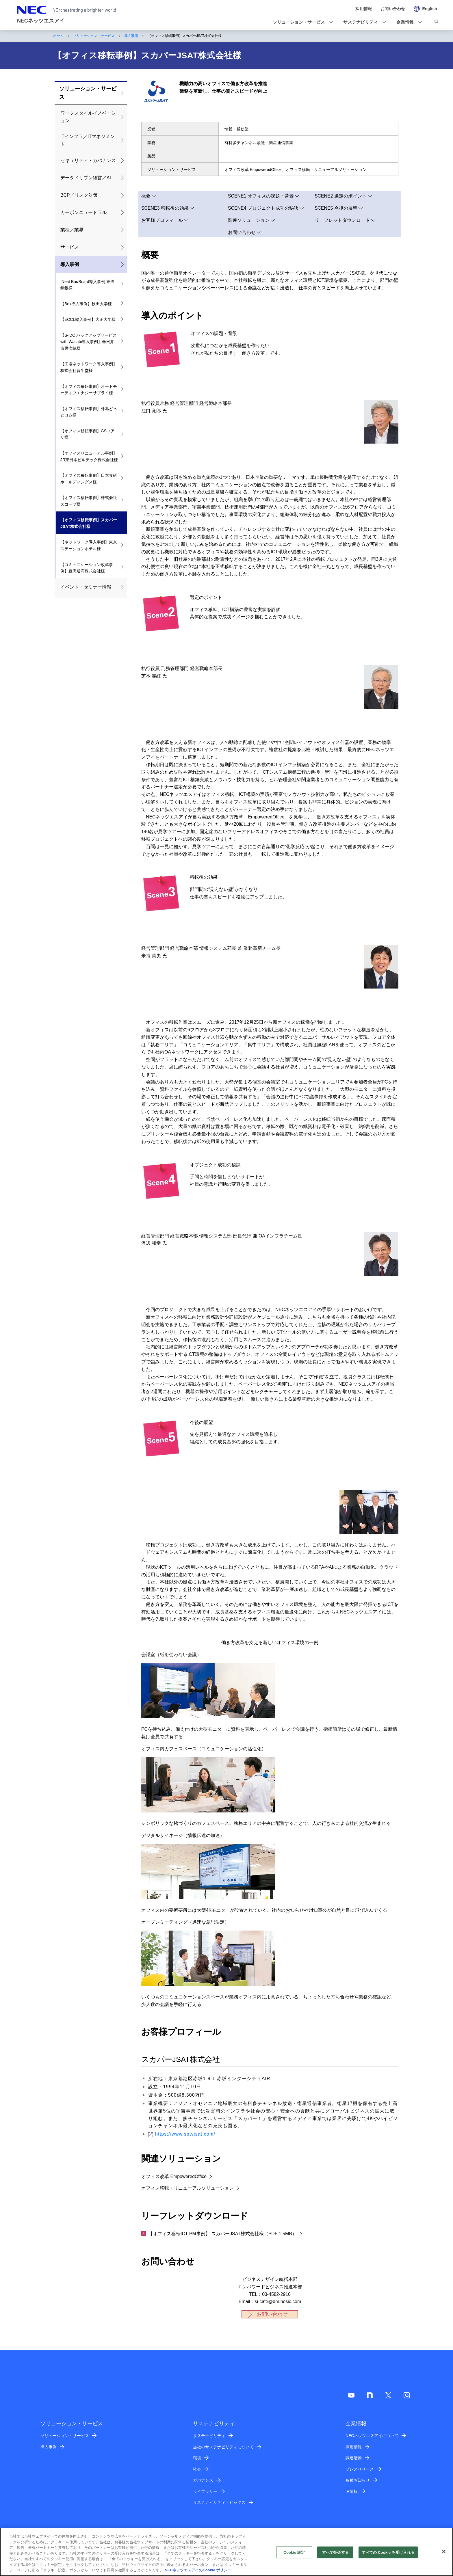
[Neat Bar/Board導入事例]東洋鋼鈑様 (87, 285)
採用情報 (354, 2447)
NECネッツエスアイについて (372, 2435)
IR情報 (352, 2491)
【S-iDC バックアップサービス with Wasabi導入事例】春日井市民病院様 (88, 342)
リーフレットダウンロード (342, 220)
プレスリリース (360, 2469)
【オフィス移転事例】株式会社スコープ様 (88, 501)
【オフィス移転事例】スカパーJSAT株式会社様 (88, 523)
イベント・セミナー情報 (85, 587)
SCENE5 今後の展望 (336, 208)
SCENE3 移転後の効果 (165, 208)
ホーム (58, 36)
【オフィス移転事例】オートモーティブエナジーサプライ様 (88, 389)
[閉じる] (443, 2551)
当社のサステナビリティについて (223, 2447)
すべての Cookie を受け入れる (388, 2552)
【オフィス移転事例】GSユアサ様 (87, 434)
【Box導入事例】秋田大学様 (86, 303)
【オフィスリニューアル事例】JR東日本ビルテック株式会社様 (89, 456)
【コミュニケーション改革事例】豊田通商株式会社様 (86, 568)
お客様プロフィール (162, 220)
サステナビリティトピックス (219, 2502)
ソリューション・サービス (94, 36)
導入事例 (131, 36)
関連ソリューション (249, 220)
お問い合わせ (242, 232)
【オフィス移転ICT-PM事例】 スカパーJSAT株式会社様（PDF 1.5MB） (219, 2233)
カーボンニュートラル (83, 212)
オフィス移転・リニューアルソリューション (187, 2188)
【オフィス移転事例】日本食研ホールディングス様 (88, 478)
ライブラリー (205, 2491)
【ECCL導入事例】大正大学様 (88, 319)
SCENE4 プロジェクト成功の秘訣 (263, 208)
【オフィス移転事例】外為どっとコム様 (88, 412)
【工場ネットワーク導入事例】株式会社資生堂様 (88, 367)
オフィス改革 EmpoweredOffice (174, 2176)
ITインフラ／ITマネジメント (87, 140)
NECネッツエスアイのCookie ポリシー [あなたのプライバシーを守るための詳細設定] (198, 2570)
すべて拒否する (335, 2552)
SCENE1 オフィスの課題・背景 (261, 195)
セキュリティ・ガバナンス (88, 160)
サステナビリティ (209, 2435)
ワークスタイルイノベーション (88, 117)
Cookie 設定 (294, 2552)
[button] (301, 22)
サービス (69, 247)
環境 (197, 2458)
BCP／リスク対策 (79, 195)
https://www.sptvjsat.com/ (181, 2134)
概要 (146, 195)
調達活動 (354, 2458)
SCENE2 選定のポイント (341, 195)
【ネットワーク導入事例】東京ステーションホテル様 (88, 545)
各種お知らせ (358, 2480)
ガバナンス (203, 2480)
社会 (197, 2469)
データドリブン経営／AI (85, 177)
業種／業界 (71, 229)
